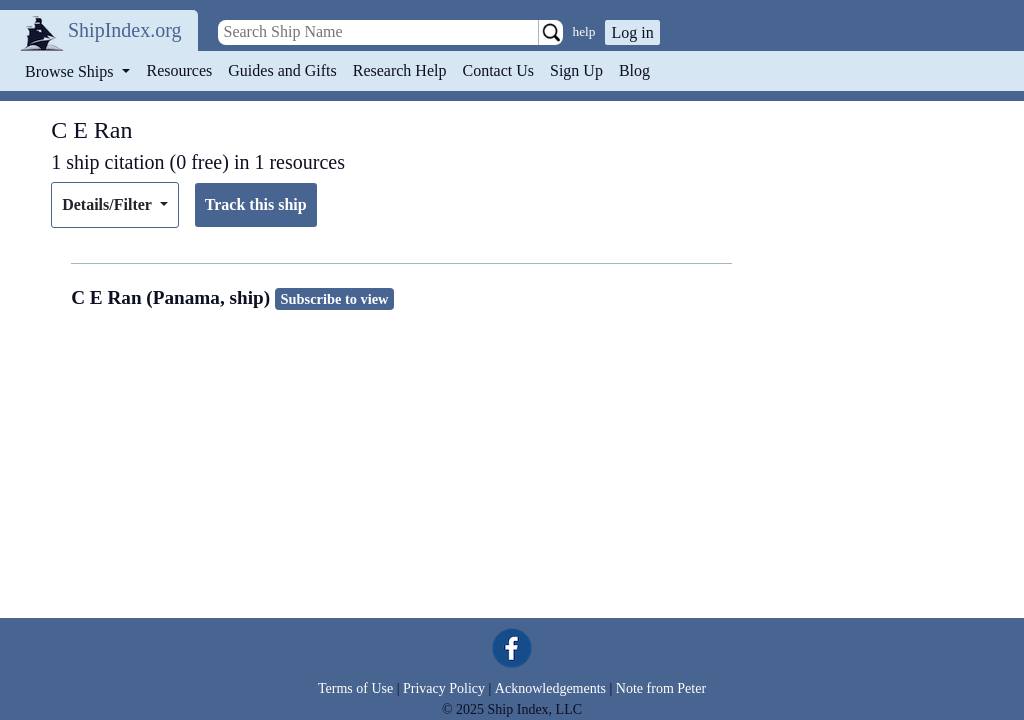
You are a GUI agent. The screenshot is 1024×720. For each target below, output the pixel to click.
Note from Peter (661, 688)
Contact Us (498, 70)
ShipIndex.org (125, 30)
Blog (634, 70)
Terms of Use (355, 688)
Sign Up (576, 70)
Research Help (400, 70)
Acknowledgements (550, 688)
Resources (180, 70)
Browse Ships (71, 71)
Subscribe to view (335, 299)
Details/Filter (108, 204)
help (584, 31)
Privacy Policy (444, 688)
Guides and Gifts (282, 70)
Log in (632, 32)
